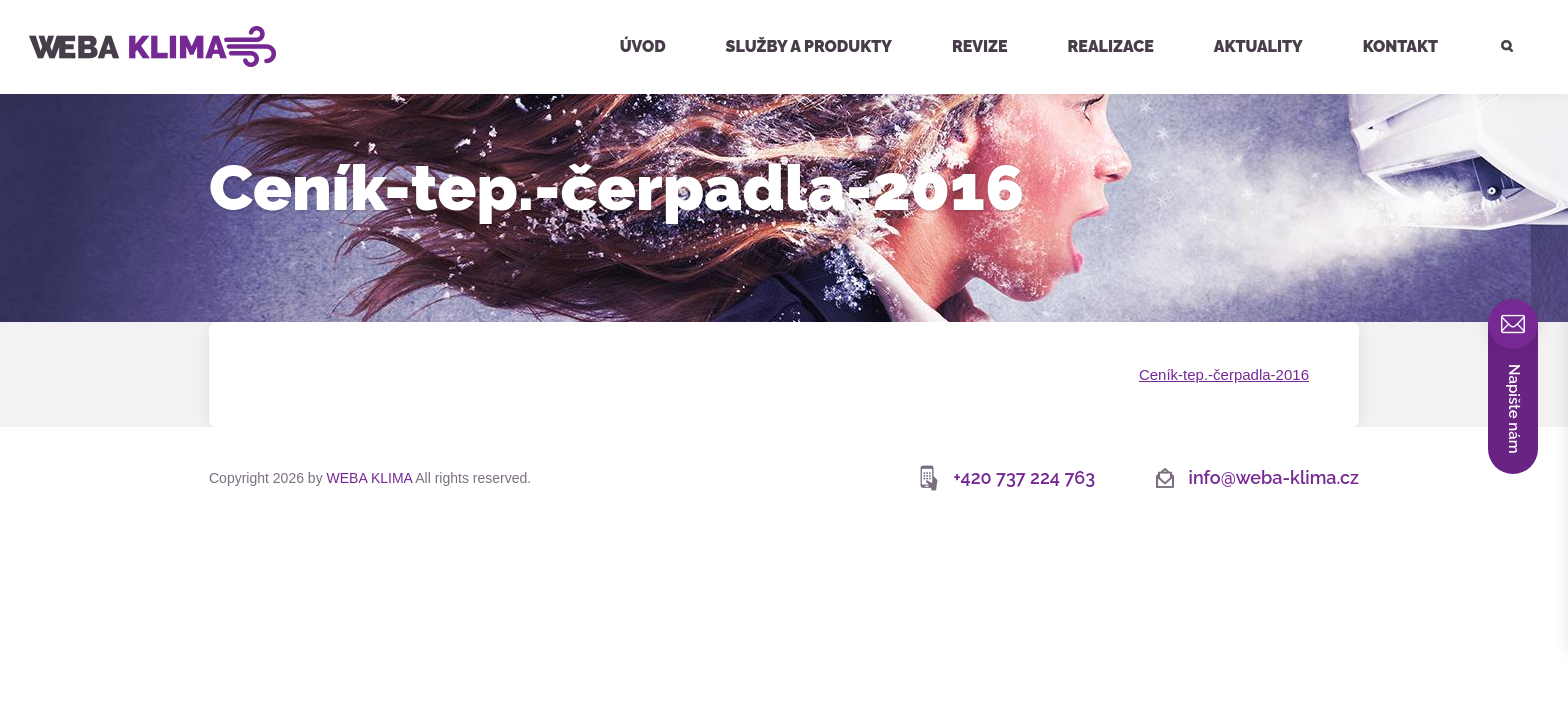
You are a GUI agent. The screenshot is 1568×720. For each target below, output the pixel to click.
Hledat (1495, 2)
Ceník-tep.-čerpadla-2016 (1224, 374)
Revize (980, 46)
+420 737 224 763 (1024, 477)
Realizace (1111, 46)
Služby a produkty (809, 46)
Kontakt (1400, 46)
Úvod (643, 46)
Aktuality (1258, 46)
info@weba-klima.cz (1274, 477)
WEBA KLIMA (46, 8)
